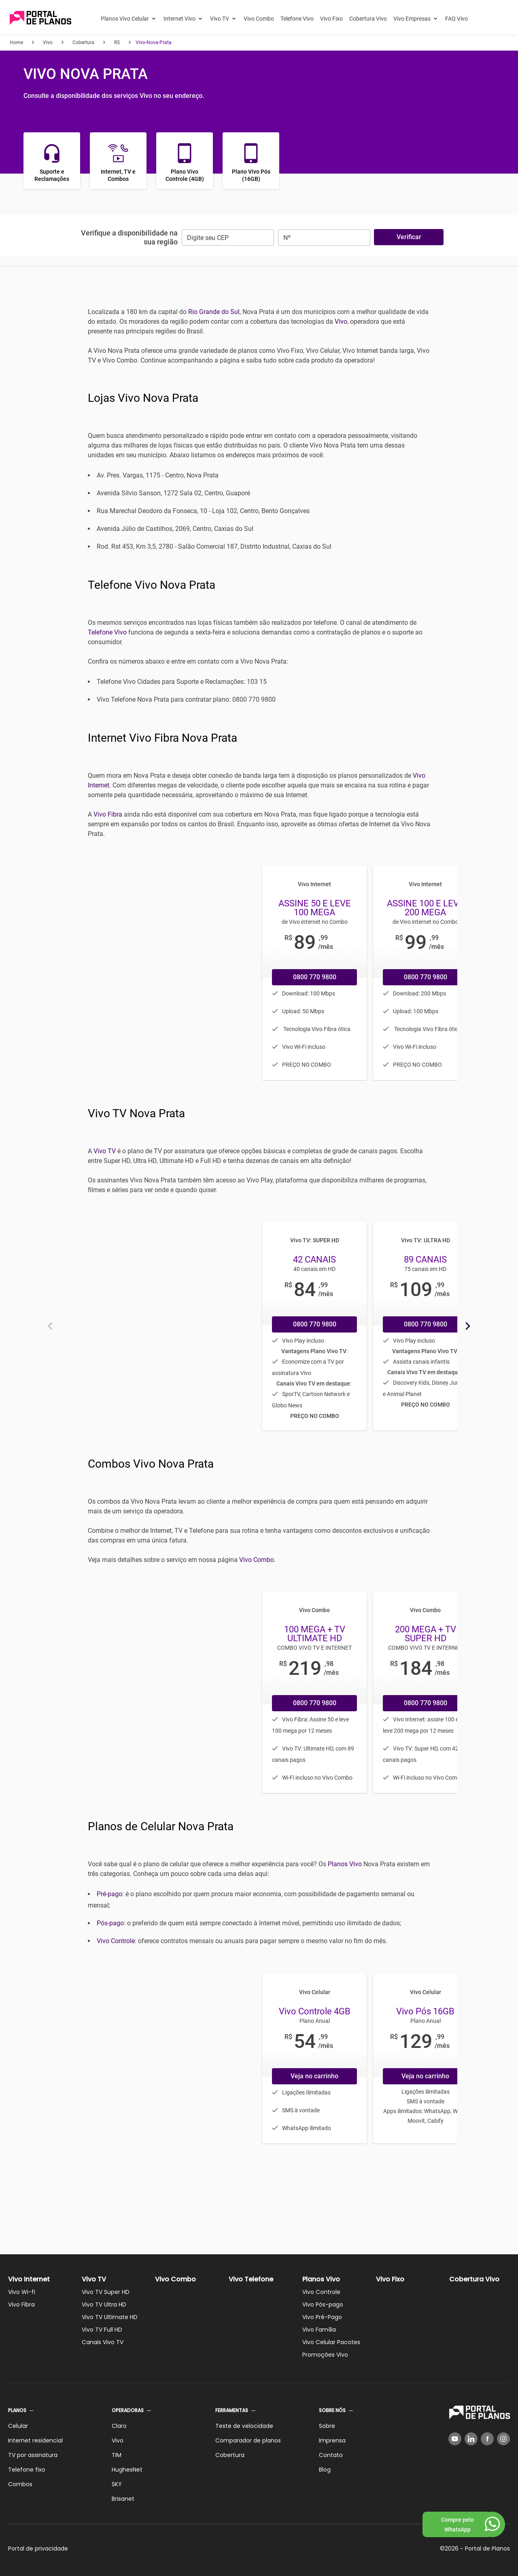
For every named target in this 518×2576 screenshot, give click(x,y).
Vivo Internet (29, 2279)
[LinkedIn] (471, 2438)
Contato (331, 2455)
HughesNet (127, 2470)
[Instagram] (503, 2438)
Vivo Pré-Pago (322, 2317)
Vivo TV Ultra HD (104, 2304)
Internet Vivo (179, 18)
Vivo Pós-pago (322, 2304)
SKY (117, 2484)
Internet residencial (35, 2440)
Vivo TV (219, 18)
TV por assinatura (32, 2455)
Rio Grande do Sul (214, 312)
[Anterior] (50, 1326)
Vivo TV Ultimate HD (110, 2317)
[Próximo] (468, 1326)
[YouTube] (454, 2438)
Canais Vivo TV (102, 2342)
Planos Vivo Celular (125, 18)
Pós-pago (110, 1923)
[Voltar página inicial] (40, 18)
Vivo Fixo (331, 18)
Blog (325, 2470)
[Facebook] (487, 2438)
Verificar (409, 237)
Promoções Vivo (325, 2355)
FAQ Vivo (456, 18)
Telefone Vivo (297, 18)
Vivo (341, 321)
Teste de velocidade (244, 2426)
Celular (18, 2426)
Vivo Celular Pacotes (331, 2342)
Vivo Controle (116, 1941)
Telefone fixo (26, 2470)
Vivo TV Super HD (106, 2292)
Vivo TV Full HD (102, 2330)
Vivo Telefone (251, 2279)
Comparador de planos (248, 2440)
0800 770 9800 (314, 977)
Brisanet (123, 2499)
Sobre (327, 2426)
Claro (119, 2426)
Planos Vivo (345, 1864)
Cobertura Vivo (368, 18)
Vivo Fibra (107, 814)
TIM (116, 2455)
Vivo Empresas (412, 18)
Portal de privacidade (38, 2548)
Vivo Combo (259, 18)
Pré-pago (109, 1894)
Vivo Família (319, 2330)
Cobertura (229, 2455)
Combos (20, 2484)
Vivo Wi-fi (21, 2292)
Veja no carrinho (314, 2076)
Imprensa (332, 2440)
